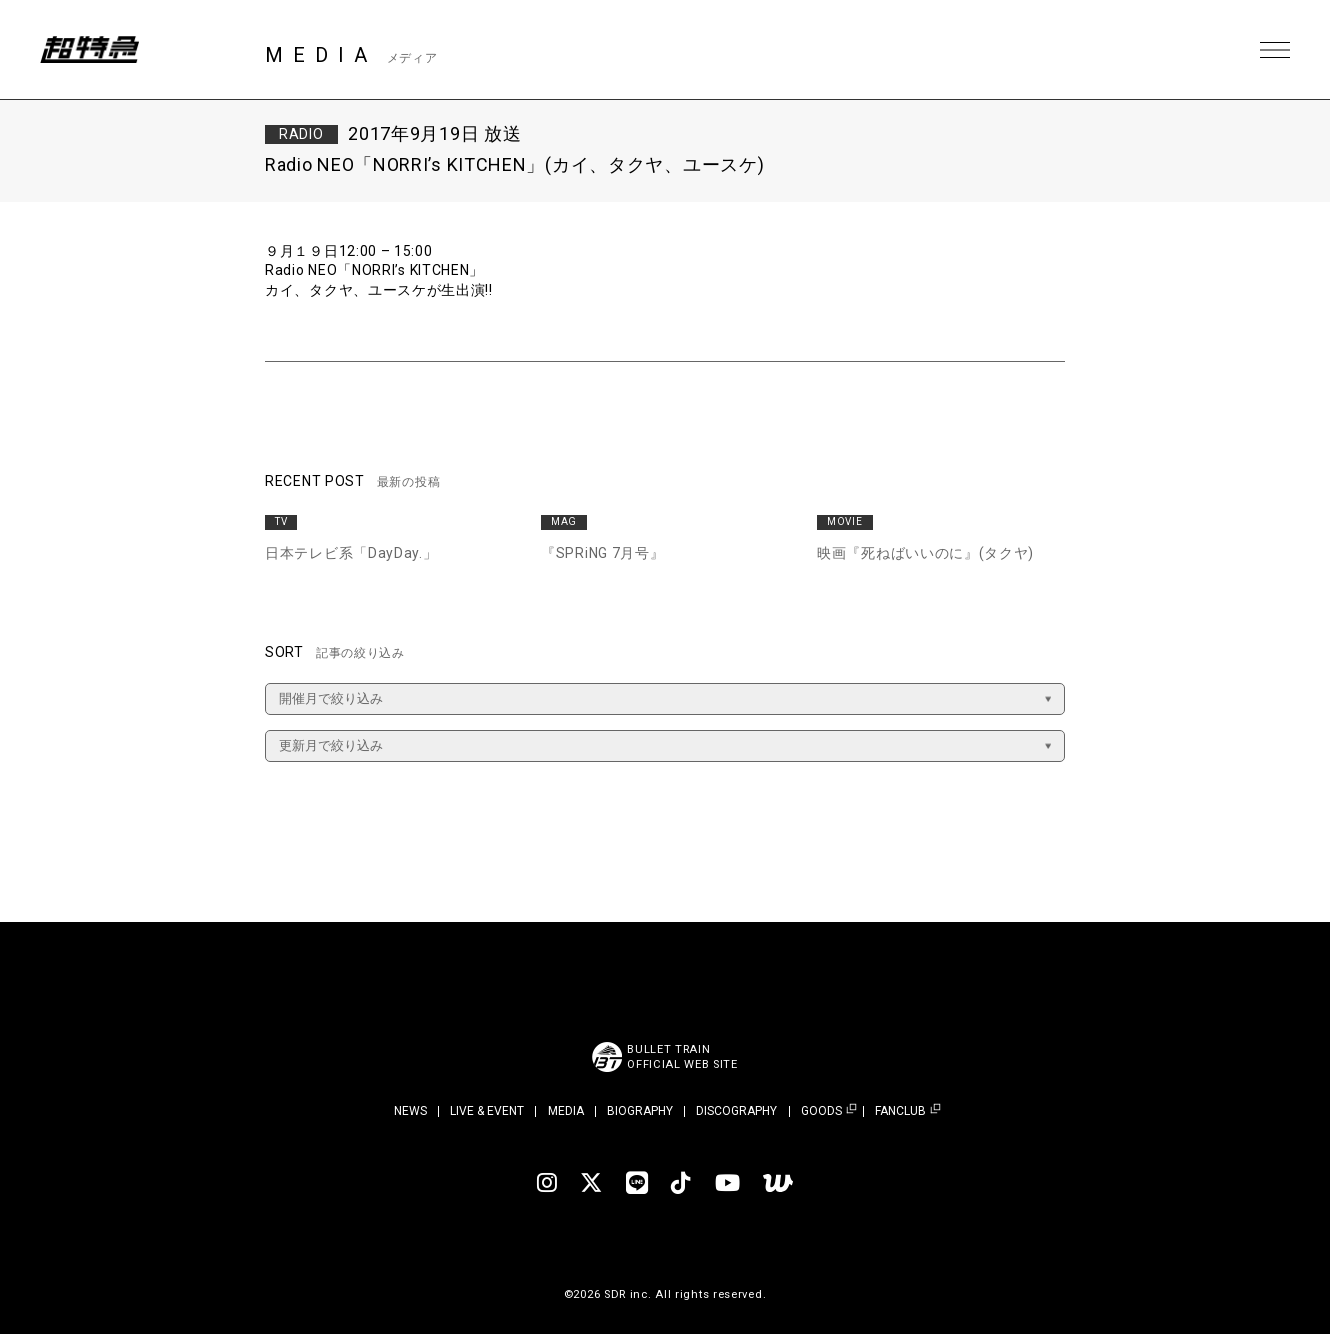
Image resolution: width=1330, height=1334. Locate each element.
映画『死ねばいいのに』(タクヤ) (925, 553)
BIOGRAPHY (640, 1111)
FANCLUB (900, 1111)
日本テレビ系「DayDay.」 (351, 553)
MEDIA (566, 1111)
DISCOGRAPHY (736, 1111)
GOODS (821, 1111)
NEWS (410, 1111)
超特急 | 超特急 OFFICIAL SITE (90, 50)
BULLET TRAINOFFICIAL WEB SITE (682, 1057)
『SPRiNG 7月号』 (602, 553)
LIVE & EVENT (487, 1111)
